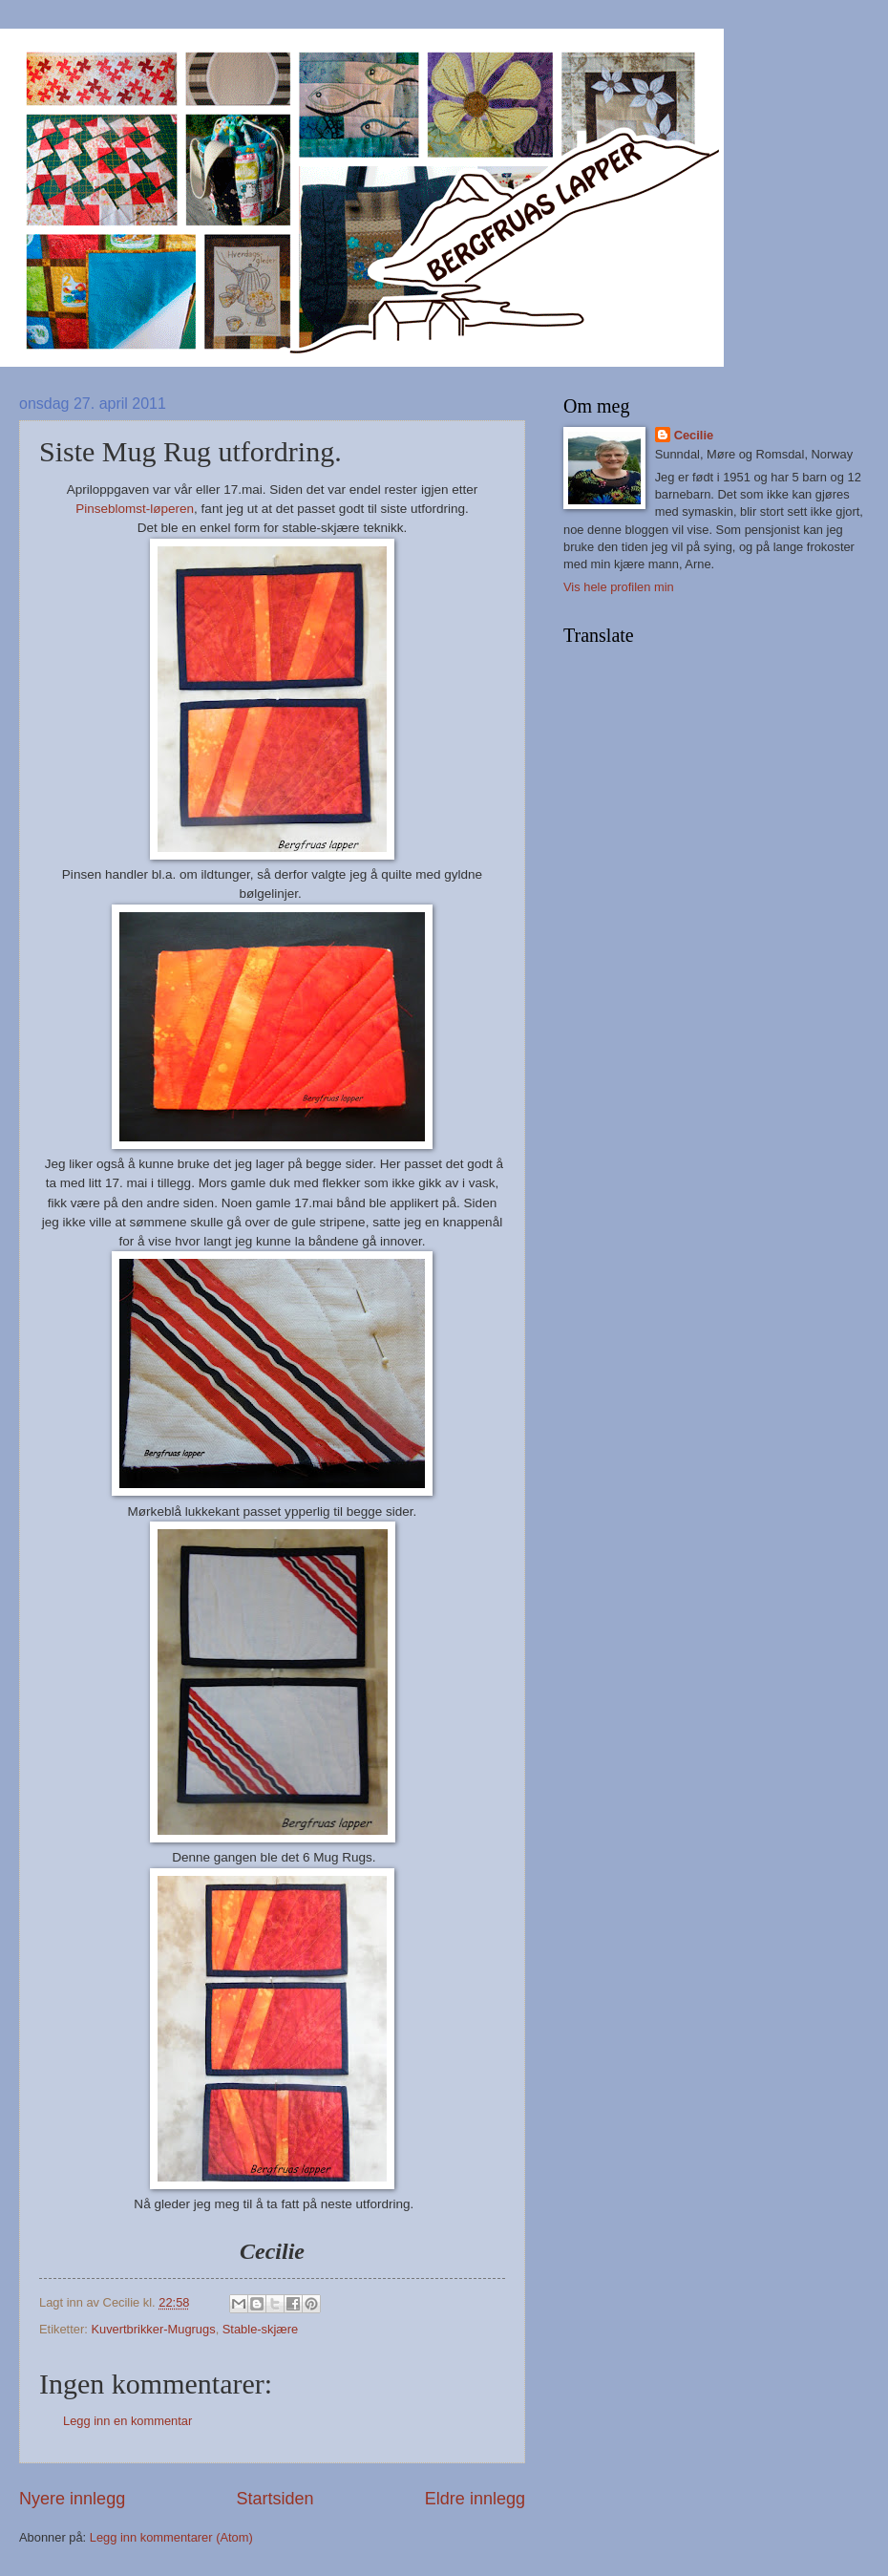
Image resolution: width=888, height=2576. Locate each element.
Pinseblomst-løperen (134, 508)
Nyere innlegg (72, 2498)
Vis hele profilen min (618, 587)
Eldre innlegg (475, 2498)
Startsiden (274, 2498)
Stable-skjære (260, 2329)
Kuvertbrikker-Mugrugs (153, 2329)
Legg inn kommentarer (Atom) (171, 2537)
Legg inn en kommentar (127, 2421)
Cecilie (694, 435)
